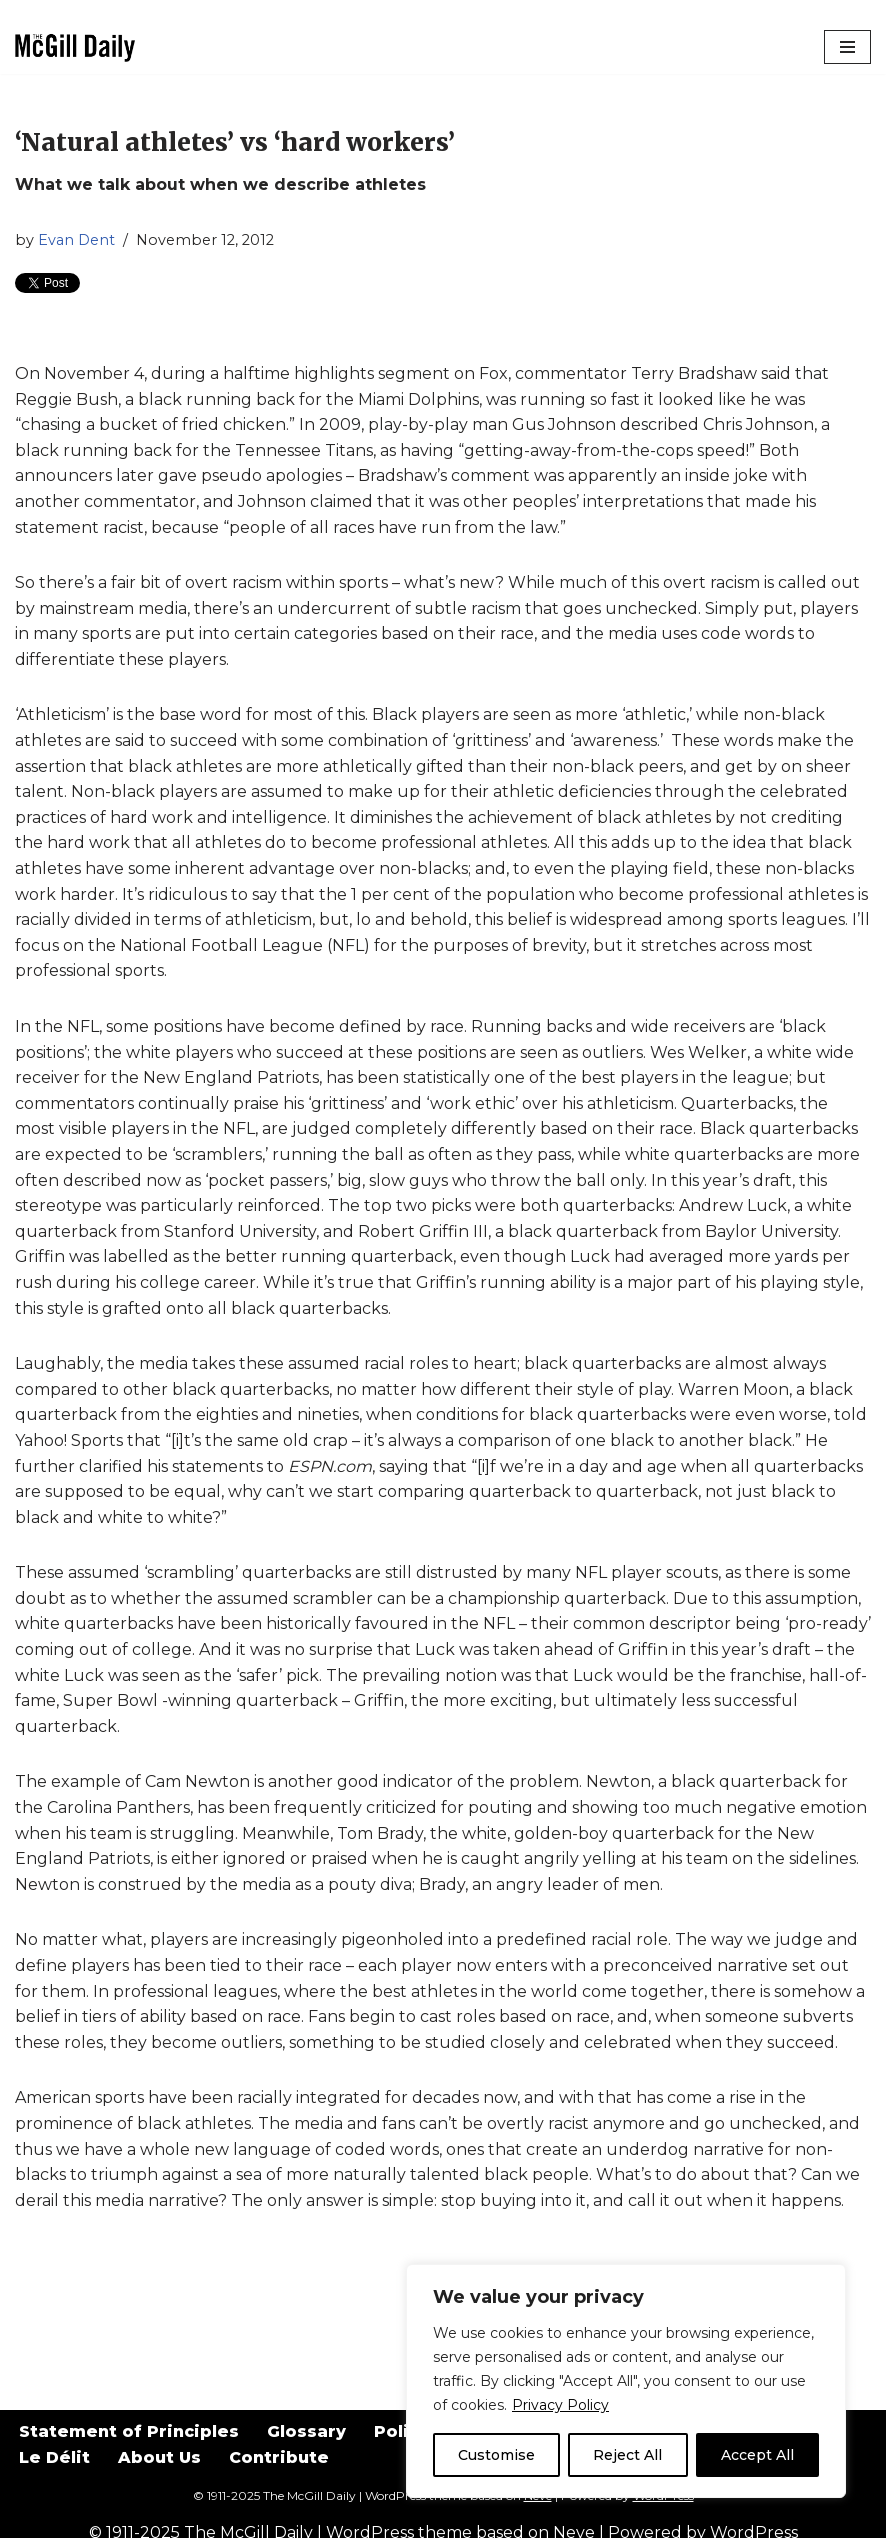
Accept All (757, 2455)
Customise (496, 2455)
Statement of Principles (129, 2431)
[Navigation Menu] (847, 47)
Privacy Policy (560, 2405)
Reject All (627, 2455)
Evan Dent (76, 240)
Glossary (306, 2431)
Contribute (279, 2457)
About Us (159, 2457)
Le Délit (54, 2457)
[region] (626, 2381)
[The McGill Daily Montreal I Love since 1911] (75, 47)
